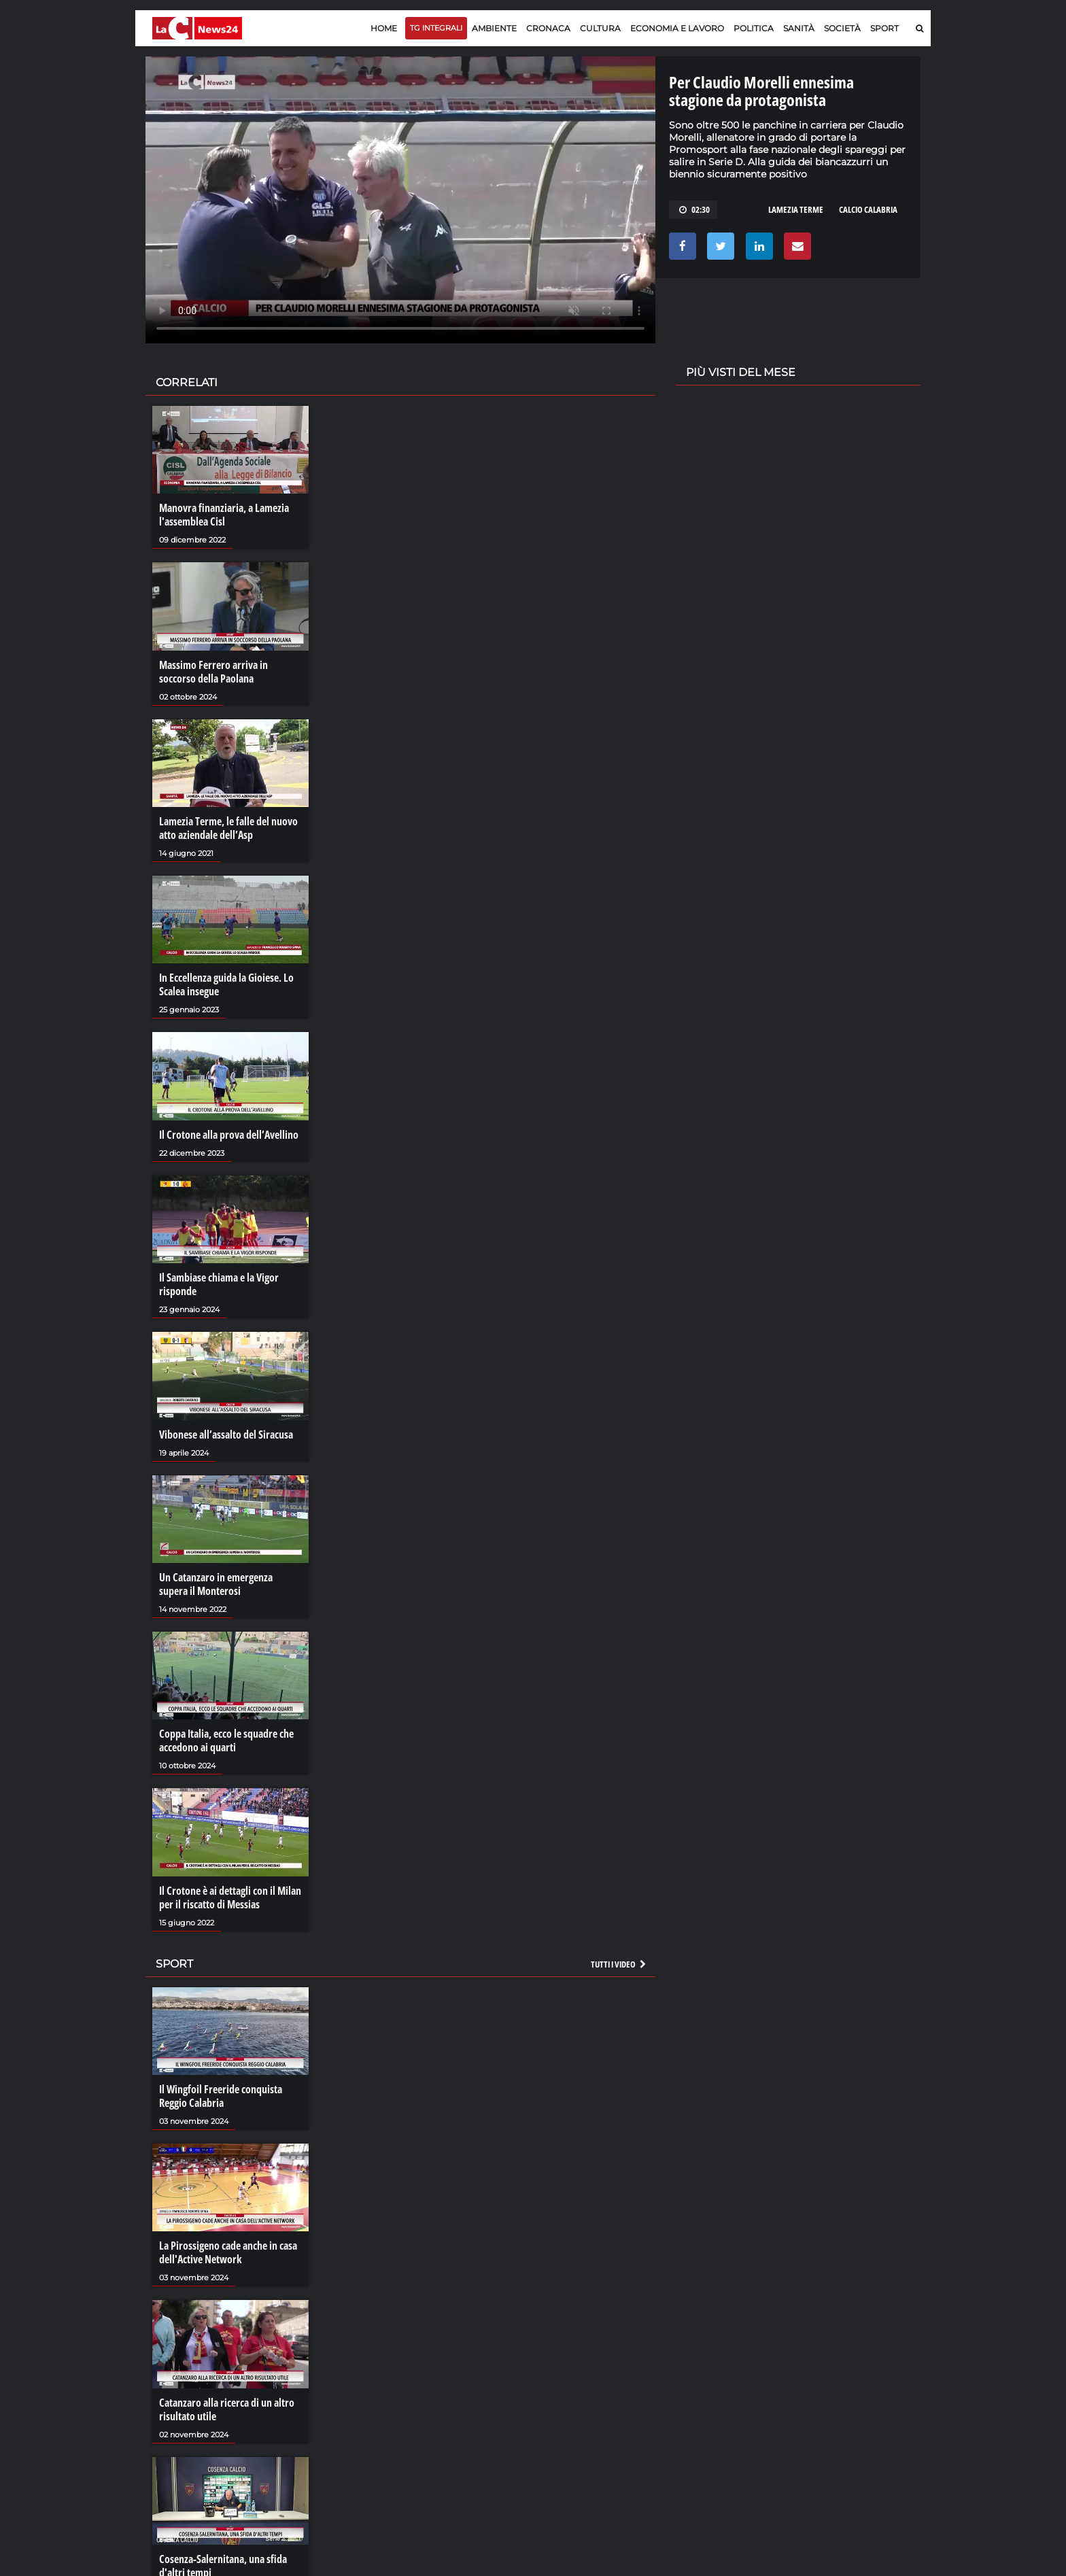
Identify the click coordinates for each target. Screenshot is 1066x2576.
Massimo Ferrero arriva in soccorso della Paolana (213, 671)
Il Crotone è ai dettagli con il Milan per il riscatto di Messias (230, 1897)
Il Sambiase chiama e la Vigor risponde (219, 1284)
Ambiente (494, 28)
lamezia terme (795, 209)
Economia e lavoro (677, 28)
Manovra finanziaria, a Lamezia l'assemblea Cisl (224, 514)
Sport (884, 28)
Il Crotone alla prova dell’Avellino (228, 1134)
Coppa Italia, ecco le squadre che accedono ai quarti (226, 1740)
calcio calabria (868, 209)
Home (384, 28)
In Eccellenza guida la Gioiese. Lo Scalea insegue (226, 984)
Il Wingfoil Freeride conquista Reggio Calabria (220, 2096)
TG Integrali (436, 28)
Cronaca (548, 28)
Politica (754, 28)
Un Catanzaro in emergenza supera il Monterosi (216, 1584)
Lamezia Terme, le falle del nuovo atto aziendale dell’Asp (228, 828)
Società (842, 28)
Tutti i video (619, 1964)
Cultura (600, 28)
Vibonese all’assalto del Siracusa (226, 1434)
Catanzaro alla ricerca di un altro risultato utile (226, 2409)
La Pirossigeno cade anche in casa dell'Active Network (228, 2252)
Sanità (798, 28)
